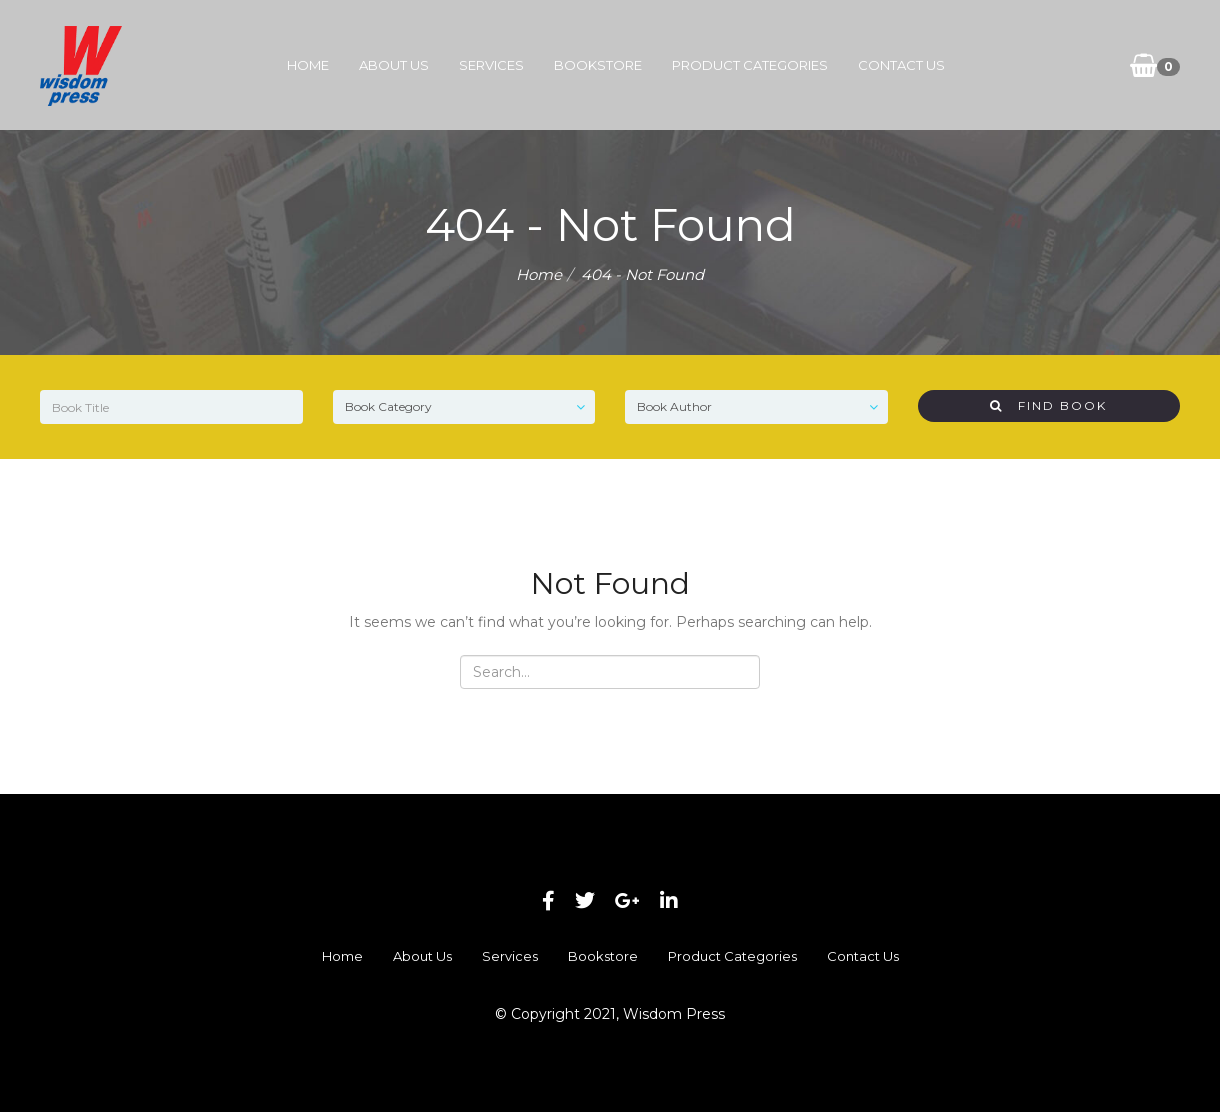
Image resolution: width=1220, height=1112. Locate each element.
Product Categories (750, 65)
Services (491, 65)
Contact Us (901, 65)
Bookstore (598, 65)
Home (308, 65)
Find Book (1048, 405)
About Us (394, 65)
